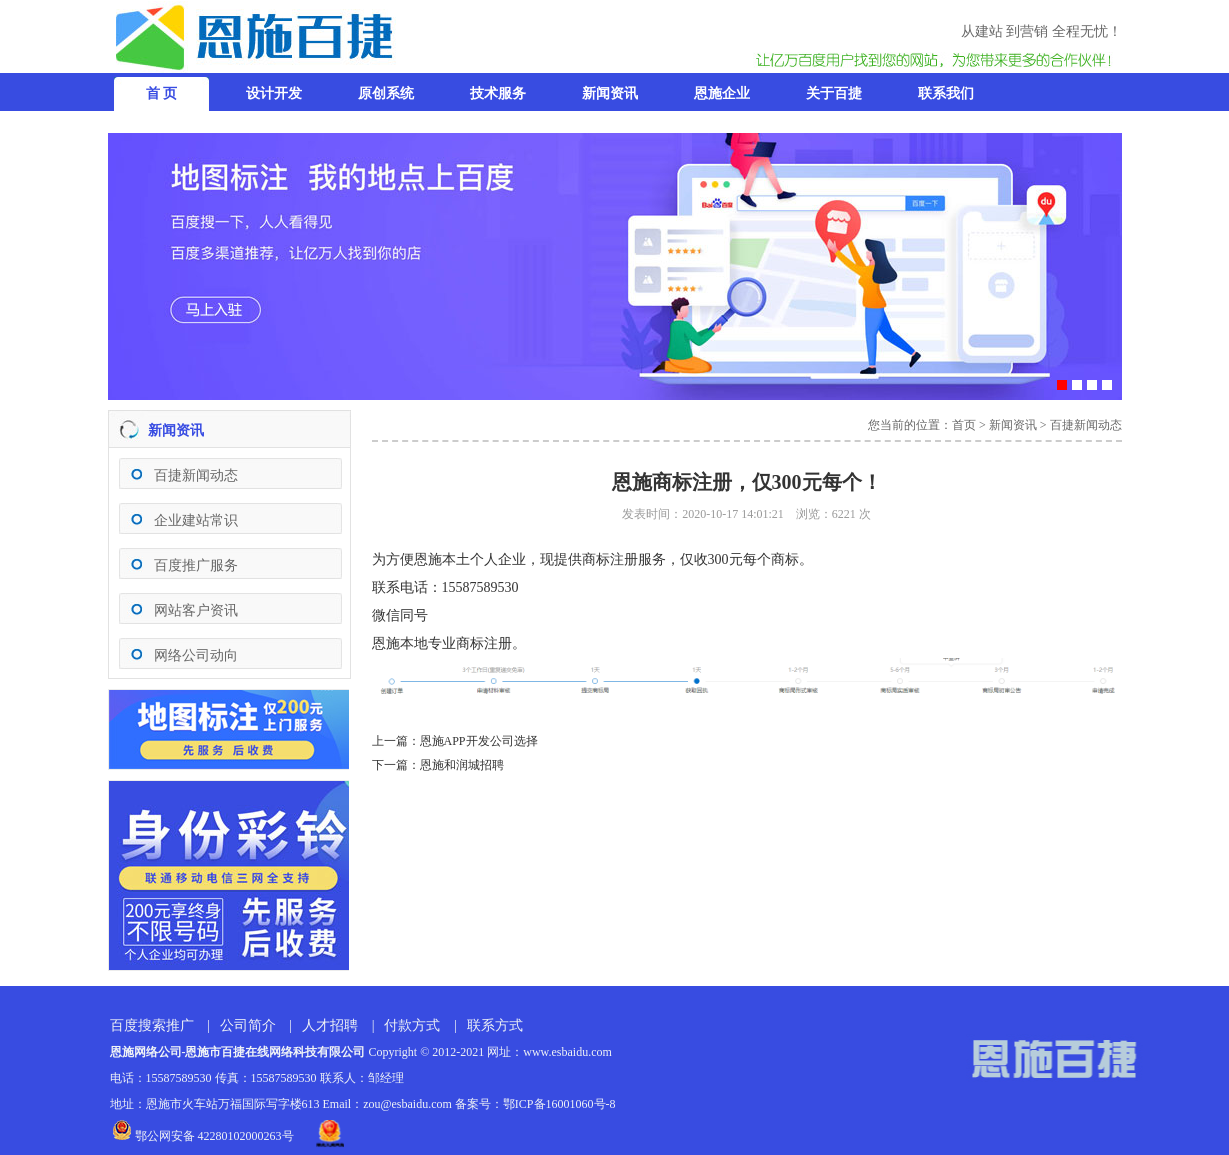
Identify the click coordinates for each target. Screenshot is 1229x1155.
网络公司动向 (196, 655)
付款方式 (412, 1025)
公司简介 (248, 1025)
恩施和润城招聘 (462, 765)
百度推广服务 (196, 565)
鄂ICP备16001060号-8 (559, 1104)
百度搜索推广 (152, 1025)
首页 (964, 425)
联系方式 (495, 1025)
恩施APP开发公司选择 (479, 741)
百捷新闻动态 (196, 475)
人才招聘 (330, 1025)
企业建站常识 (196, 520)
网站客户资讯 (196, 610)
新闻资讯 (1013, 425)
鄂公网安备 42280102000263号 (203, 1136)
